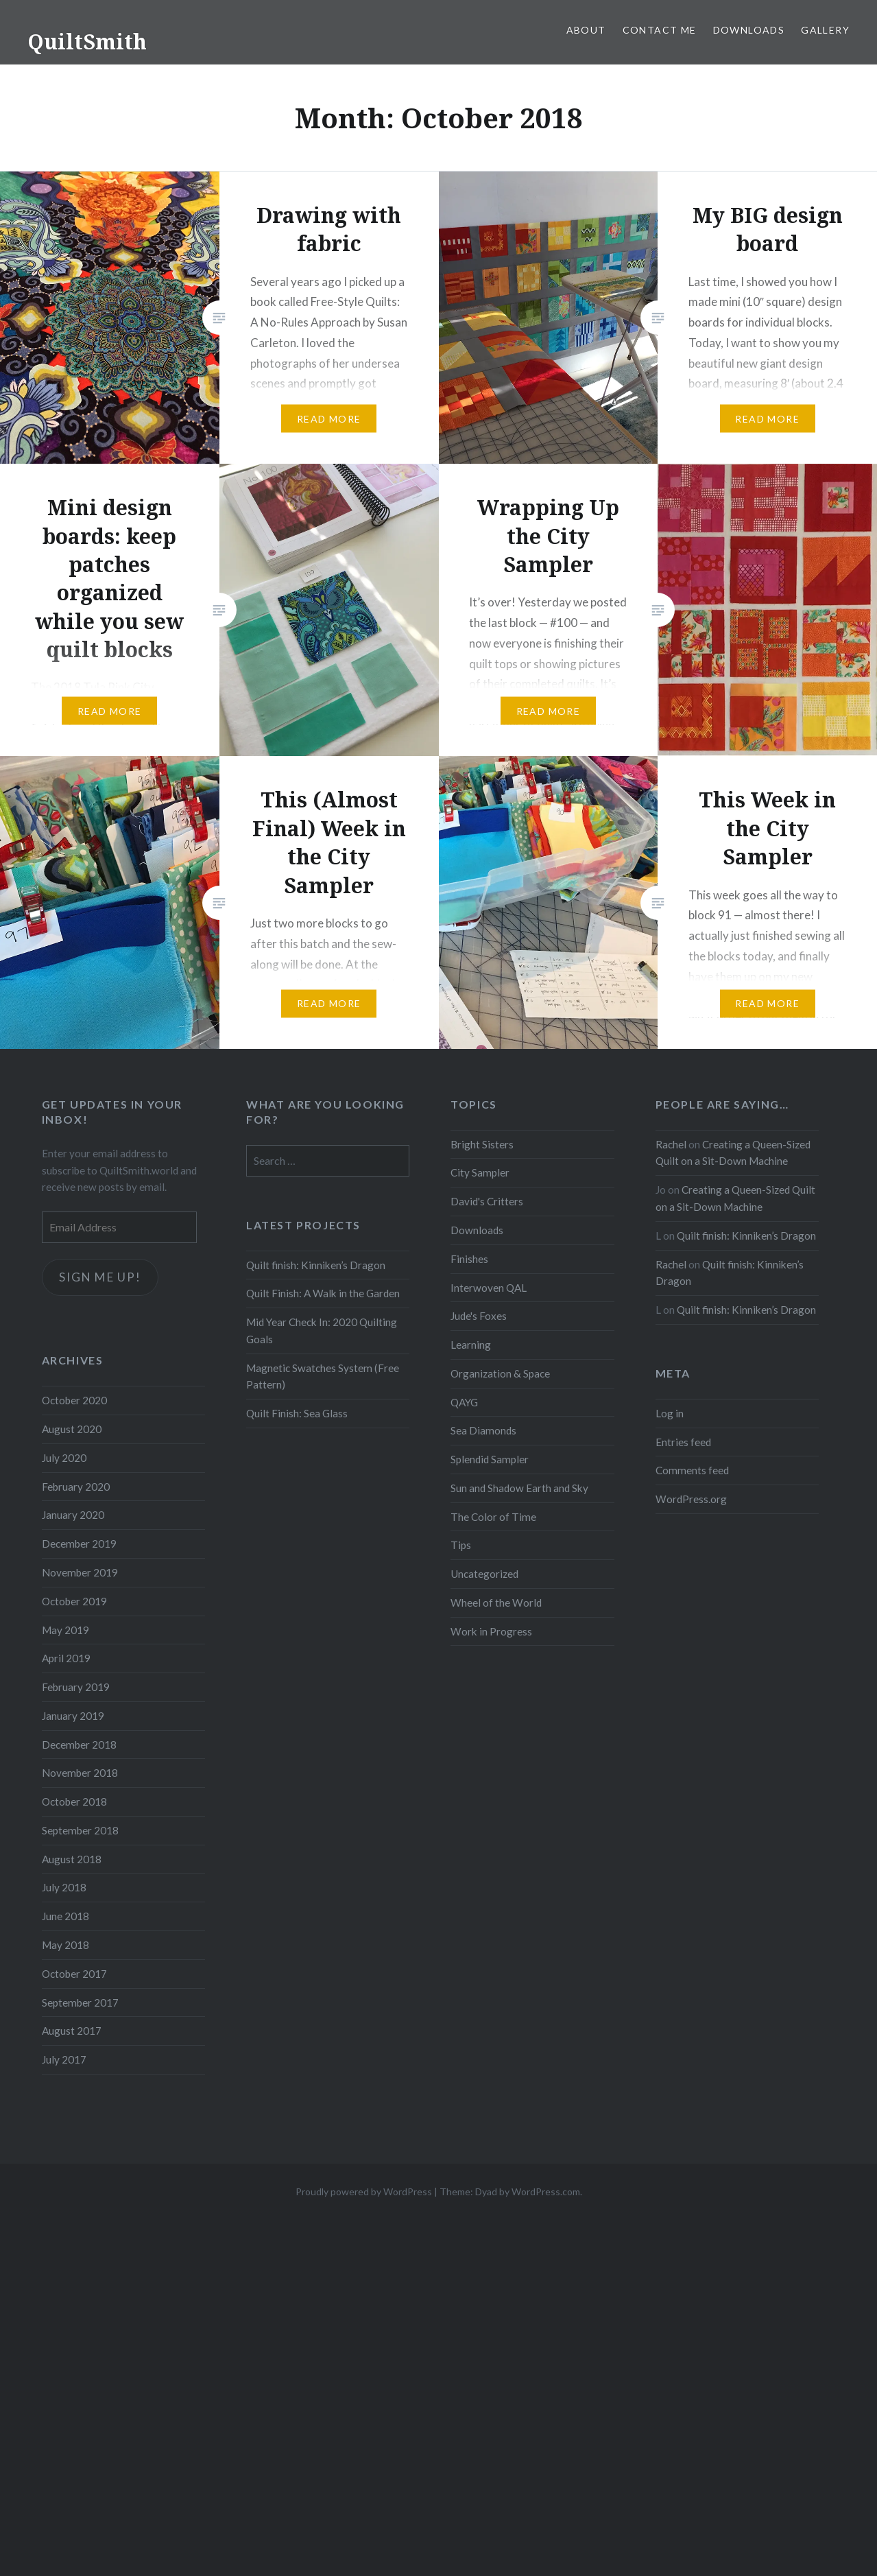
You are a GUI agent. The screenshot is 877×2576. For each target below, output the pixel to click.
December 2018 (79, 1744)
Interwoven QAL (488, 1287)
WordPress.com (546, 2191)
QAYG (464, 1402)
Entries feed (683, 1442)
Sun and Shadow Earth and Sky (519, 1488)
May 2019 (65, 1630)
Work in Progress (491, 1631)
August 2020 (71, 1429)
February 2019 (76, 1687)
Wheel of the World (496, 1602)
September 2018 (80, 1830)
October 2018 (74, 1801)
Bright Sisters (482, 1144)
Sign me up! (100, 1277)
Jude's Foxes (478, 1316)
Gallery (825, 30)
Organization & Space (500, 1373)
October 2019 (74, 1601)
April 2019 (66, 1658)
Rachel (671, 1144)
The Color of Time (493, 1517)
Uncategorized (484, 1574)
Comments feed (692, 1470)
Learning (470, 1344)
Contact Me (660, 30)
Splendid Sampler (489, 1459)
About (586, 30)
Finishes (469, 1259)
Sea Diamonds (483, 1430)
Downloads (749, 30)
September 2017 (80, 2002)
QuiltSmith (87, 41)
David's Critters (486, 1201)
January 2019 (73, 1716)
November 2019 (80, 1572)
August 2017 (71, 2030)
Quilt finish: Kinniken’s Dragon (746, 1235)
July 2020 (64, 1458)
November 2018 (80, 1772)
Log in (670, 1413)
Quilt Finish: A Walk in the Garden (323, 1293)
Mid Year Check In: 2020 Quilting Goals (321, 1330)
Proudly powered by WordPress (364, 2191)
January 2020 (73, 1515)
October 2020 (74, 1400)
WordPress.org (691, 1499)
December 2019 (79, 1543)
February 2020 (76, 1486)
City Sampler (479, 1172)
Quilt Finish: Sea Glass (297, 1413)
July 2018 (64, 1887)
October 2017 (74, 1974)
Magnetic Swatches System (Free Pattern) (322, 1376)
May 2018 (65, 1945)
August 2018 (71, 1859)
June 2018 (65, 1916)
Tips (460, 1545)
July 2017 (64, 2059)
